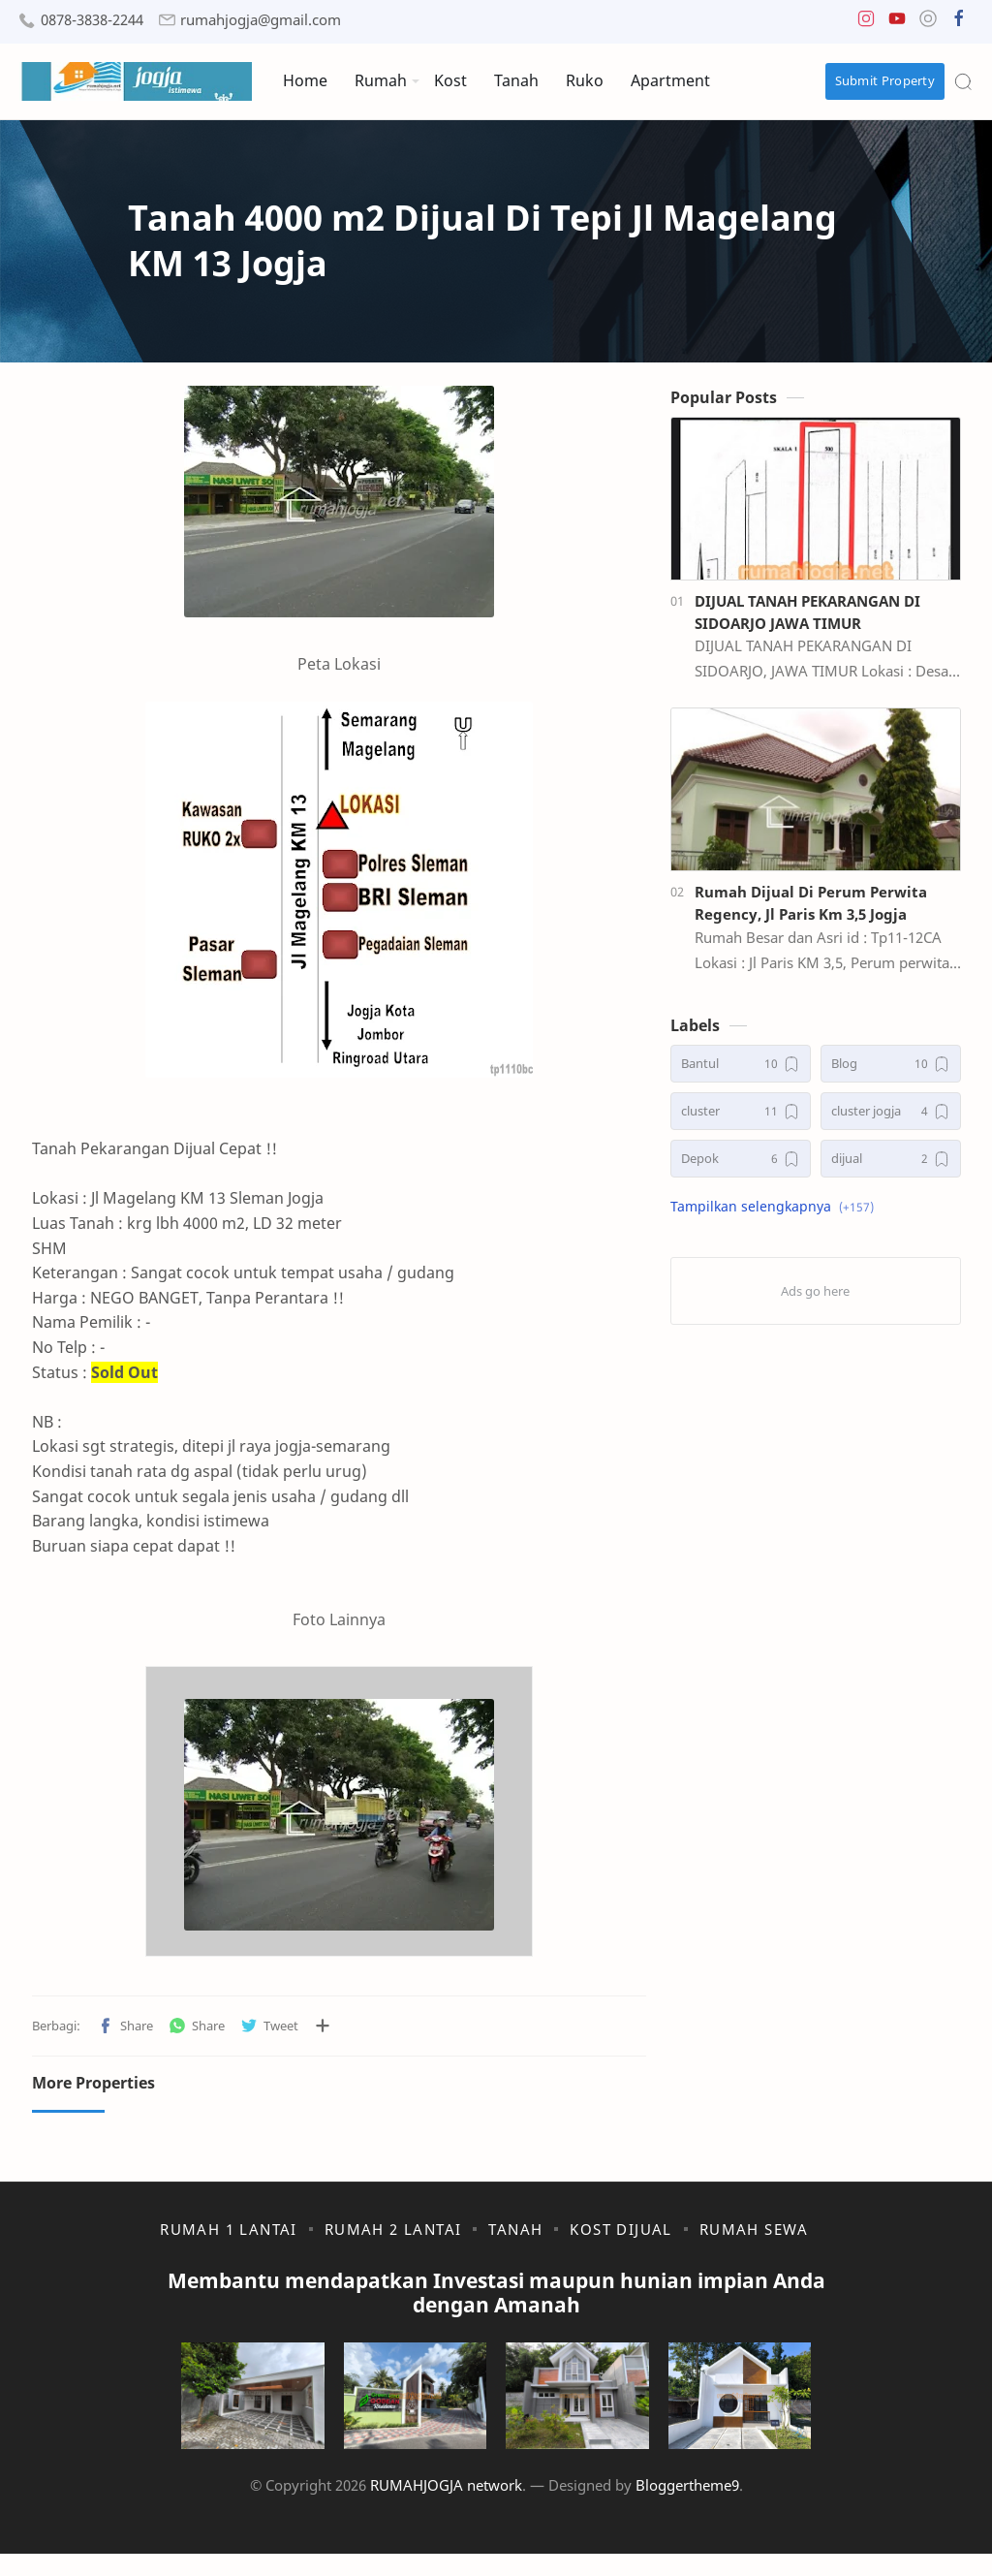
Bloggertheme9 (687, 2507)
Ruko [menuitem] (585, 80)
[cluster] (752, 1117)
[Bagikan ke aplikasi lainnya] (310, 2031)
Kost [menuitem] (450, 80)
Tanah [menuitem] (516, 80)
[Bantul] (752, 1069)
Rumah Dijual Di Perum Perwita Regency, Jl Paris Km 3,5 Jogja (822, 908)
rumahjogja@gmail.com (260, 20)
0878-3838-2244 (92, 20)
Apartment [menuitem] (670, 80)
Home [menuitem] (305, 80)
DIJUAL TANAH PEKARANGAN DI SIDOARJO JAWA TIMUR (819, 617)
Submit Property (885, 80)
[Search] (962, 81)
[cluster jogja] (902, 1117)
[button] (866, 23)
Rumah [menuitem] (381, 80)
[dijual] (902, 1164)
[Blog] (902, 1069)
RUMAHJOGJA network (446, 2507)
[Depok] (752, 1164)
